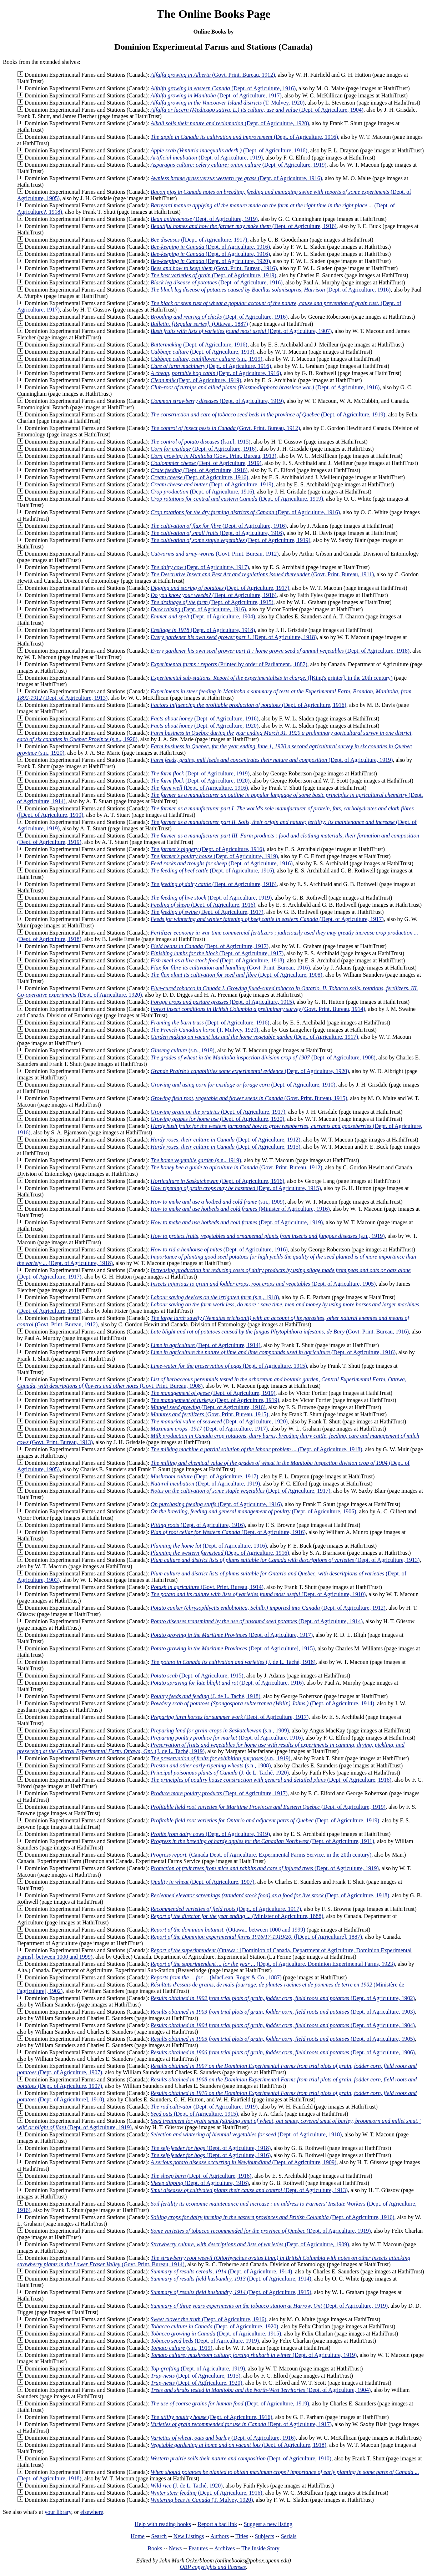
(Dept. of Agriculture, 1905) (263, 1284)
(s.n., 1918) (215, 1297)
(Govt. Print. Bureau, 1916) (214, 268)
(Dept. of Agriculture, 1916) (223, 88)
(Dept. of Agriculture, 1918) (203, 630)
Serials (289, 2536)
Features (198, 2548)
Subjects (264, 2536)
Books (154, 2548)
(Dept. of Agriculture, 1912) (226, 1140)
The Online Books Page (213, 13)
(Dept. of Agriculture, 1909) (244, 2162)
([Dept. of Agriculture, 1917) (199, 240)
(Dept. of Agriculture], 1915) (233, 1648)
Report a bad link (217, 2524)
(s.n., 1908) (211, 1765)
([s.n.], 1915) (201, 442)
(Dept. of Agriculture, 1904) (257, 110)
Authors (219, 2536)
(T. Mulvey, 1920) (228, 103)
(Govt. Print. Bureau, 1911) (262, 574)
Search (159, 2536)
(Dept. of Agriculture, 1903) (283, 2012)
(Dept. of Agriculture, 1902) (283, 1998)
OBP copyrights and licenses (213, 2567)
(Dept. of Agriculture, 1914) (206, 1345)
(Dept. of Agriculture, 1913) (202, 352)
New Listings (189, 2536)
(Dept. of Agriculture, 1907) (241, 331)
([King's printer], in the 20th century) (272, 678)
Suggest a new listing (268, 2524)
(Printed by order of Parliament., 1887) (229, 664)
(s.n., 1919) (206, 359)
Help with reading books (163, 2524)
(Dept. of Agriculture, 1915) (212, 602)
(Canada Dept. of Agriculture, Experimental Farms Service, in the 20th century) (261, 1855)
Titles (241, 2536)
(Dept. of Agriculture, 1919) (207, 158)
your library (58, 2512)
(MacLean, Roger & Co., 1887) (216, 1977)
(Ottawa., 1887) (199, 324)
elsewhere (91, 2512)
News (175, 2548)
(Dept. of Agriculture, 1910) (243, 1085)
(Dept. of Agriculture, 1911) (262, 1841)
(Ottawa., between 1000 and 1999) (228, 1930)
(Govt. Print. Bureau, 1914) (258, 1009)
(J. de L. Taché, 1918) (233, 1662)
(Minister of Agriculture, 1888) (237, 1916)
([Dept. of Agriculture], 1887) (256, 1937)
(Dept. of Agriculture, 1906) (253, 1511)
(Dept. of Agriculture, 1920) (230, 123)
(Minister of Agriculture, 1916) (240, 1209)
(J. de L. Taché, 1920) (220, 1773)
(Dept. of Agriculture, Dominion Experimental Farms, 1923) (273, 1964)
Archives (224, 2548)
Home (138, 2536)
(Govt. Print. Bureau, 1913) (213, 456)
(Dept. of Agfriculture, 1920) (196, 2383)
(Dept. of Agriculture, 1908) (236, 975)
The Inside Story (260, 2548)
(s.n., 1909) (218, 1202)
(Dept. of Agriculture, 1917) (216, 95)
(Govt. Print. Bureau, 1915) (249, 1098)
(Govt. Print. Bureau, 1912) (213, 75)
